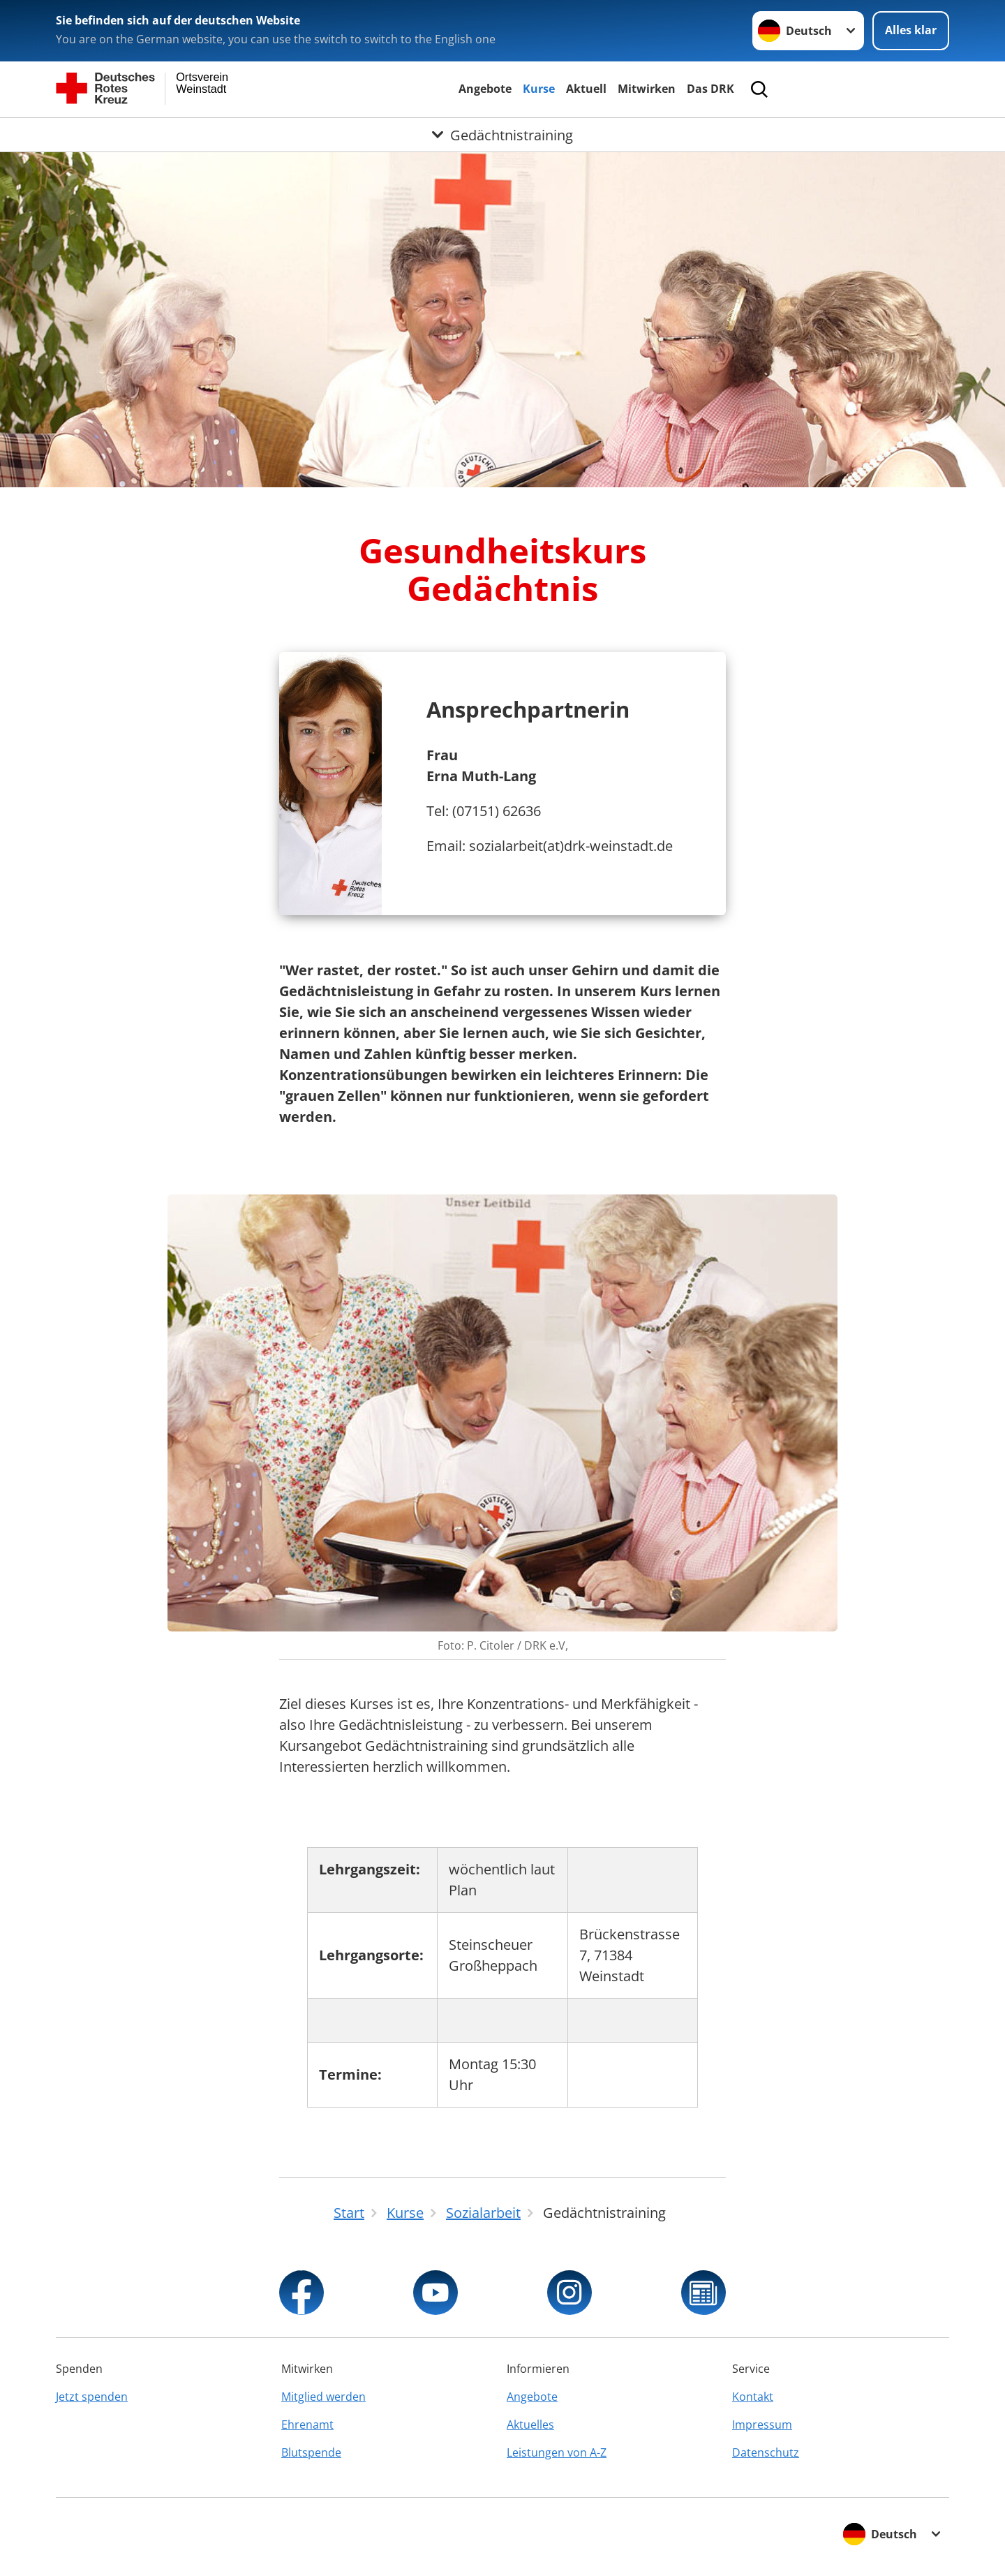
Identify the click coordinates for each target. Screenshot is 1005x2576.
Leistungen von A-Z (556, 2452)
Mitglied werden (323, 2396)
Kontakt (752, 2396)
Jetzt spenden (92, 2396)
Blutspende (311, 2452)
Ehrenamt (307, 2424)
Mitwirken (647, 88)
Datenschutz (765, 2452)
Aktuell (586, 88)
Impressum (762, 2424)
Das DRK (710, 88)
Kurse (539, 88)
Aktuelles (530, 2424)
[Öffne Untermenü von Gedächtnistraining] (502, 134)
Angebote (485, 88)
